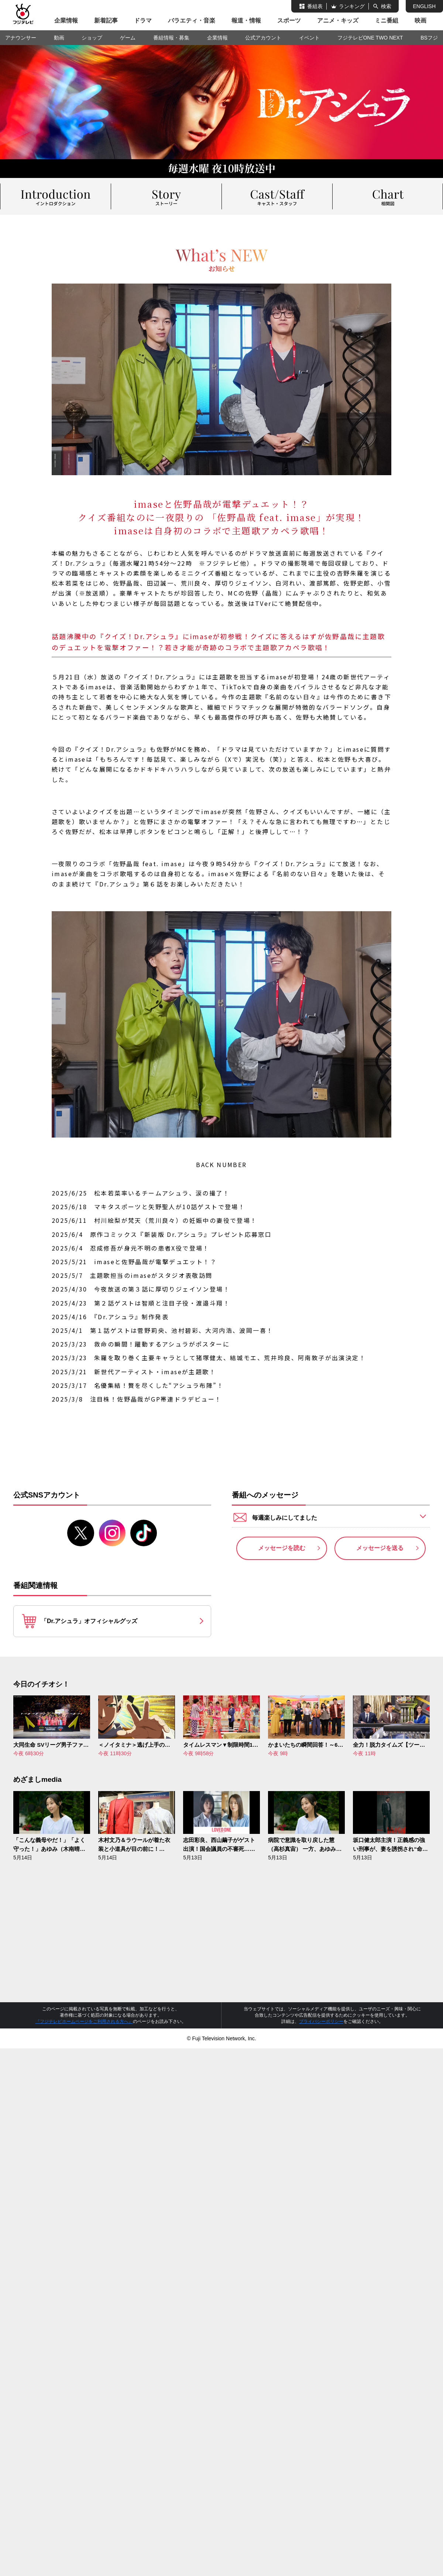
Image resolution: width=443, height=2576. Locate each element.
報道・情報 (246, 20)
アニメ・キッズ (337, 20)
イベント (309, 38)
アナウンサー (20, 38)
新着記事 (106, 20)
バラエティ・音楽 (191, 20)
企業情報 (66, 20)
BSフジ (429, 38)
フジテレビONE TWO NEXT (370, 38)
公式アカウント (263, 38)
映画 (420, 20)
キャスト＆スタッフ (277, 196)
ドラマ (143, 20)
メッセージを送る (379, 1549)
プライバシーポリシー (321, 2022)
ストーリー (166, 196)
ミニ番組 (386, 20)
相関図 (387, 196)
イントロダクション (55, 196)
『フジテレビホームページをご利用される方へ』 (84, 2022)
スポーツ (289, 20)
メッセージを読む (281, 1549)
